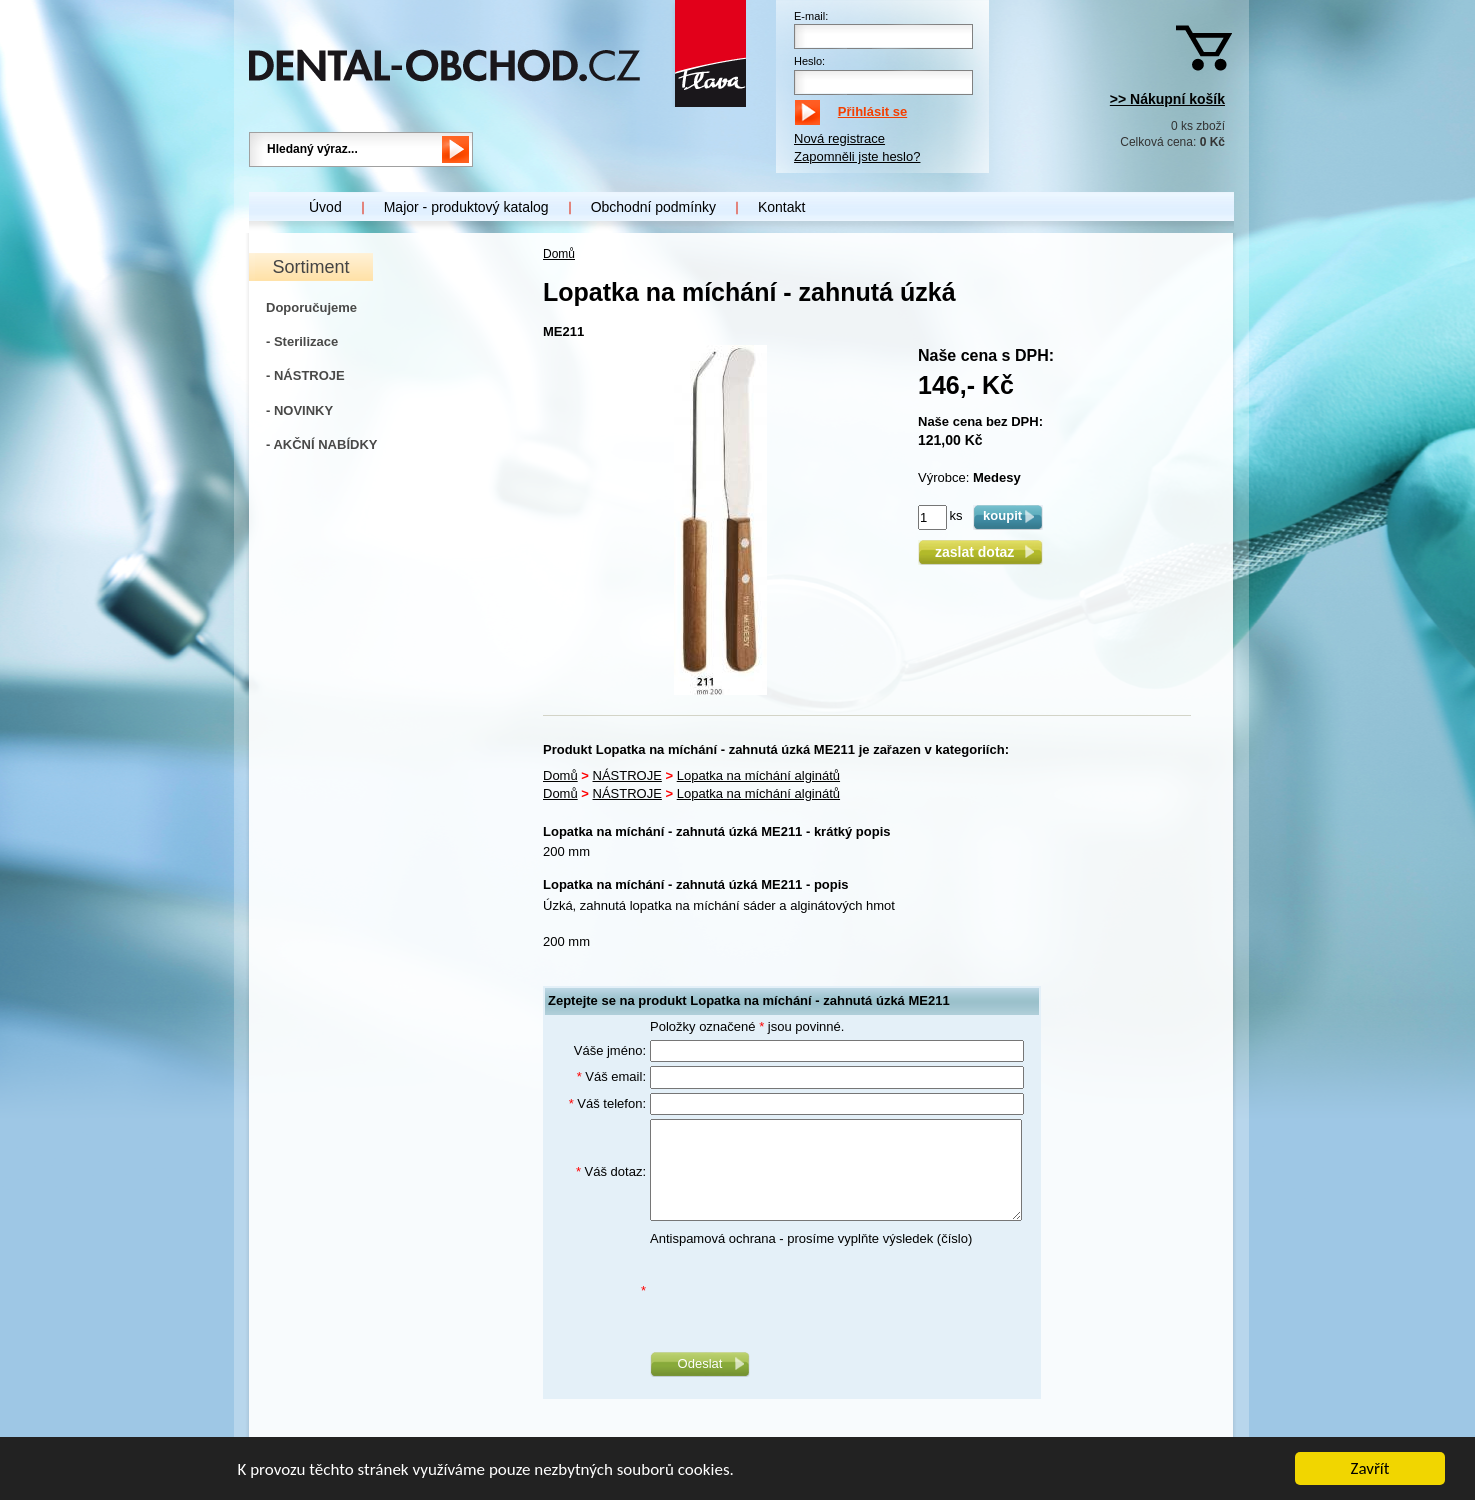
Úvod (325, 207)
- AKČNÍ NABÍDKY (321, 444)
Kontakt (781, 207)
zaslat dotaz (980, 552)
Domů (559, 254)
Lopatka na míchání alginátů (758, 775)
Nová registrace (839, 138)
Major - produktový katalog (466, 207)
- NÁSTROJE (305, 375)
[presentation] (802, 1291)
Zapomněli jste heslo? (857, 156)
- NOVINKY (299, 410)
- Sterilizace (302, 341)
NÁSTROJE (627, 775)
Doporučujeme (311, 307)
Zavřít (1370, 1468)
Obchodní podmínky (653, 207)
